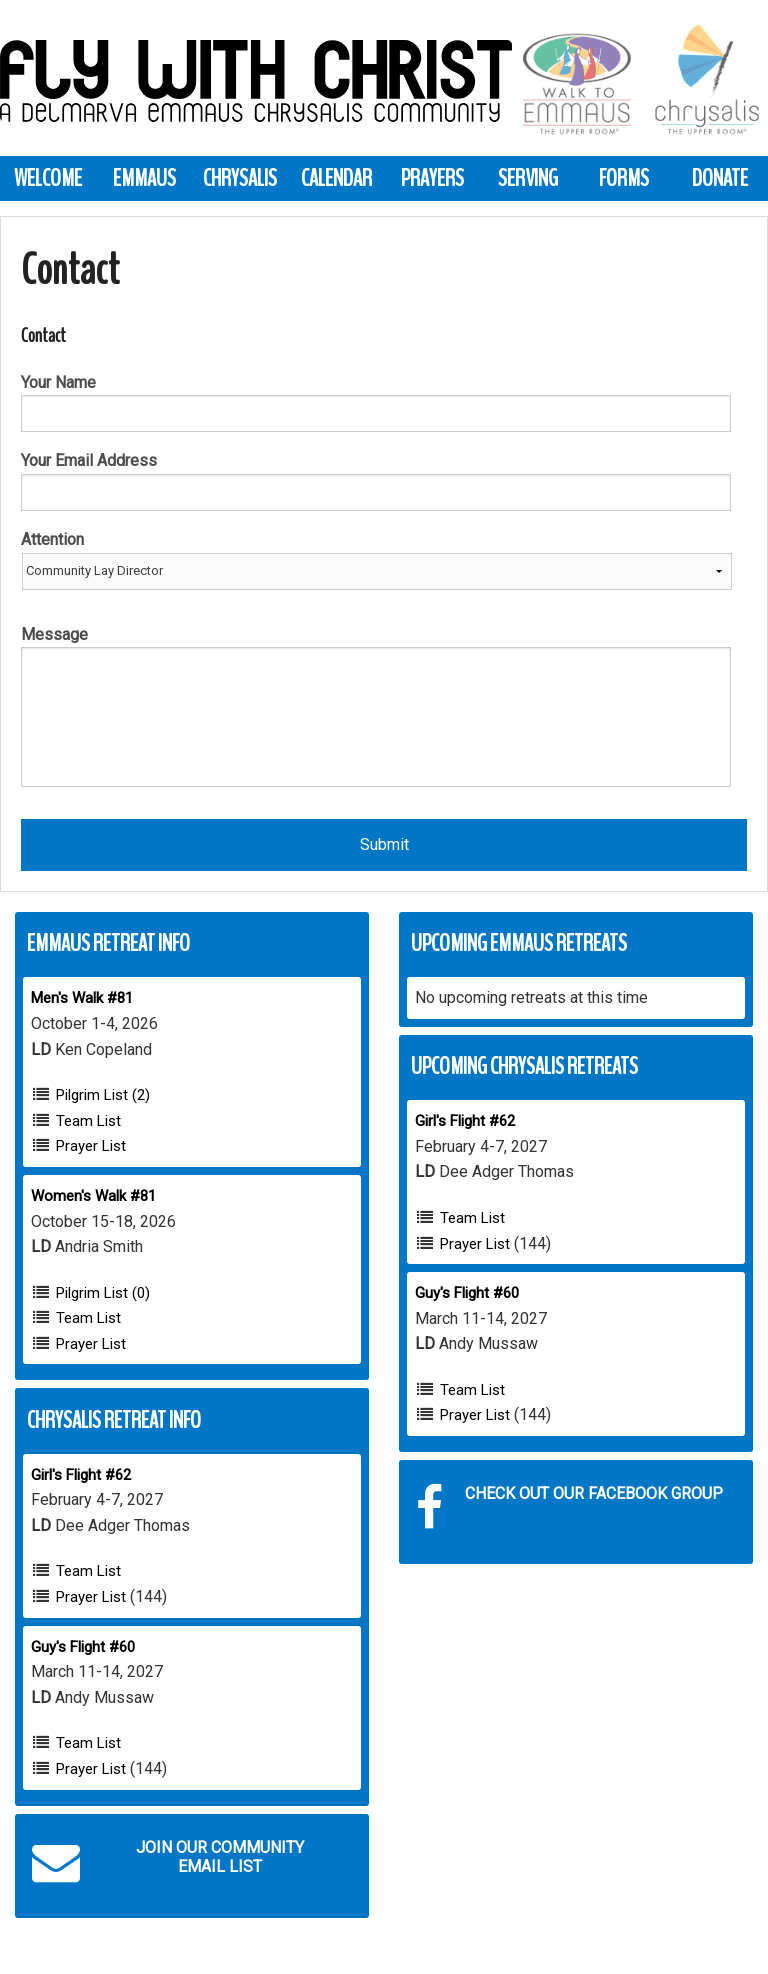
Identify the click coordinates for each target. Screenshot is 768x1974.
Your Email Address (89, 460)
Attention (52, 539)
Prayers (432, 178)
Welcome (48, 178)
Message (54, 634)
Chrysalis (240, 178)
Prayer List (91, 1146)
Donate (720, 178)
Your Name (58, 382)
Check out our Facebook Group (569, 1508)
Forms (624, 178)
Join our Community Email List (168, 1862)
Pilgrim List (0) (103, 1293)
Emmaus (144, 178)
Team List (88, 1121)
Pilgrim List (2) (103, 1095)
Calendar (336, 178)
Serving (528, 178)
